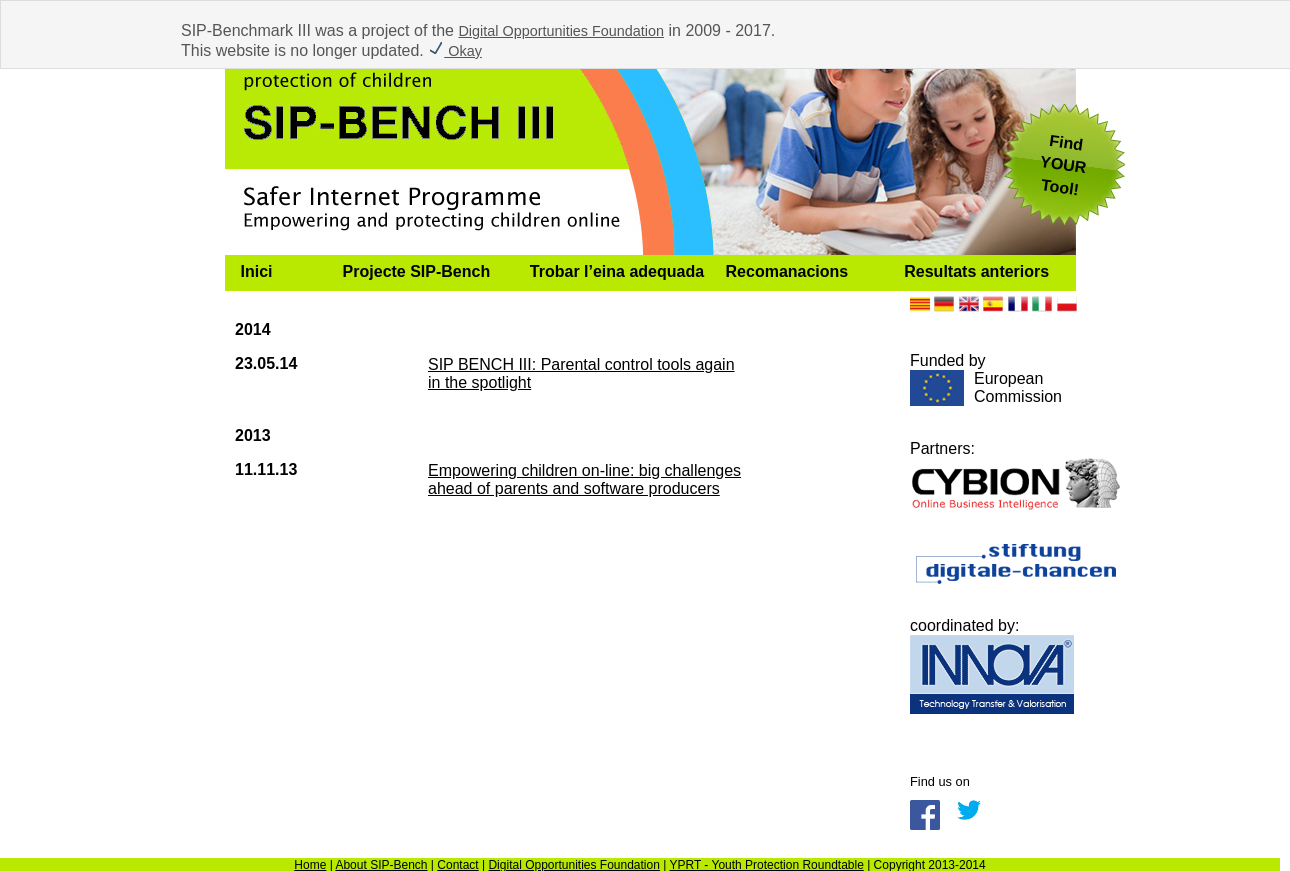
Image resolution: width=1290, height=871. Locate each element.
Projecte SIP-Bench (417, 271)
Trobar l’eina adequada (617, 271)
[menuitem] (276, 272)
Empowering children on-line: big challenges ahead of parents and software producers (584, 479)
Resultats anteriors (976, 271)
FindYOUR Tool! (1063, 165)
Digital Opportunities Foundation (561, 31)
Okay (455, 51)
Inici (257, 271)
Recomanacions (787, 271)
